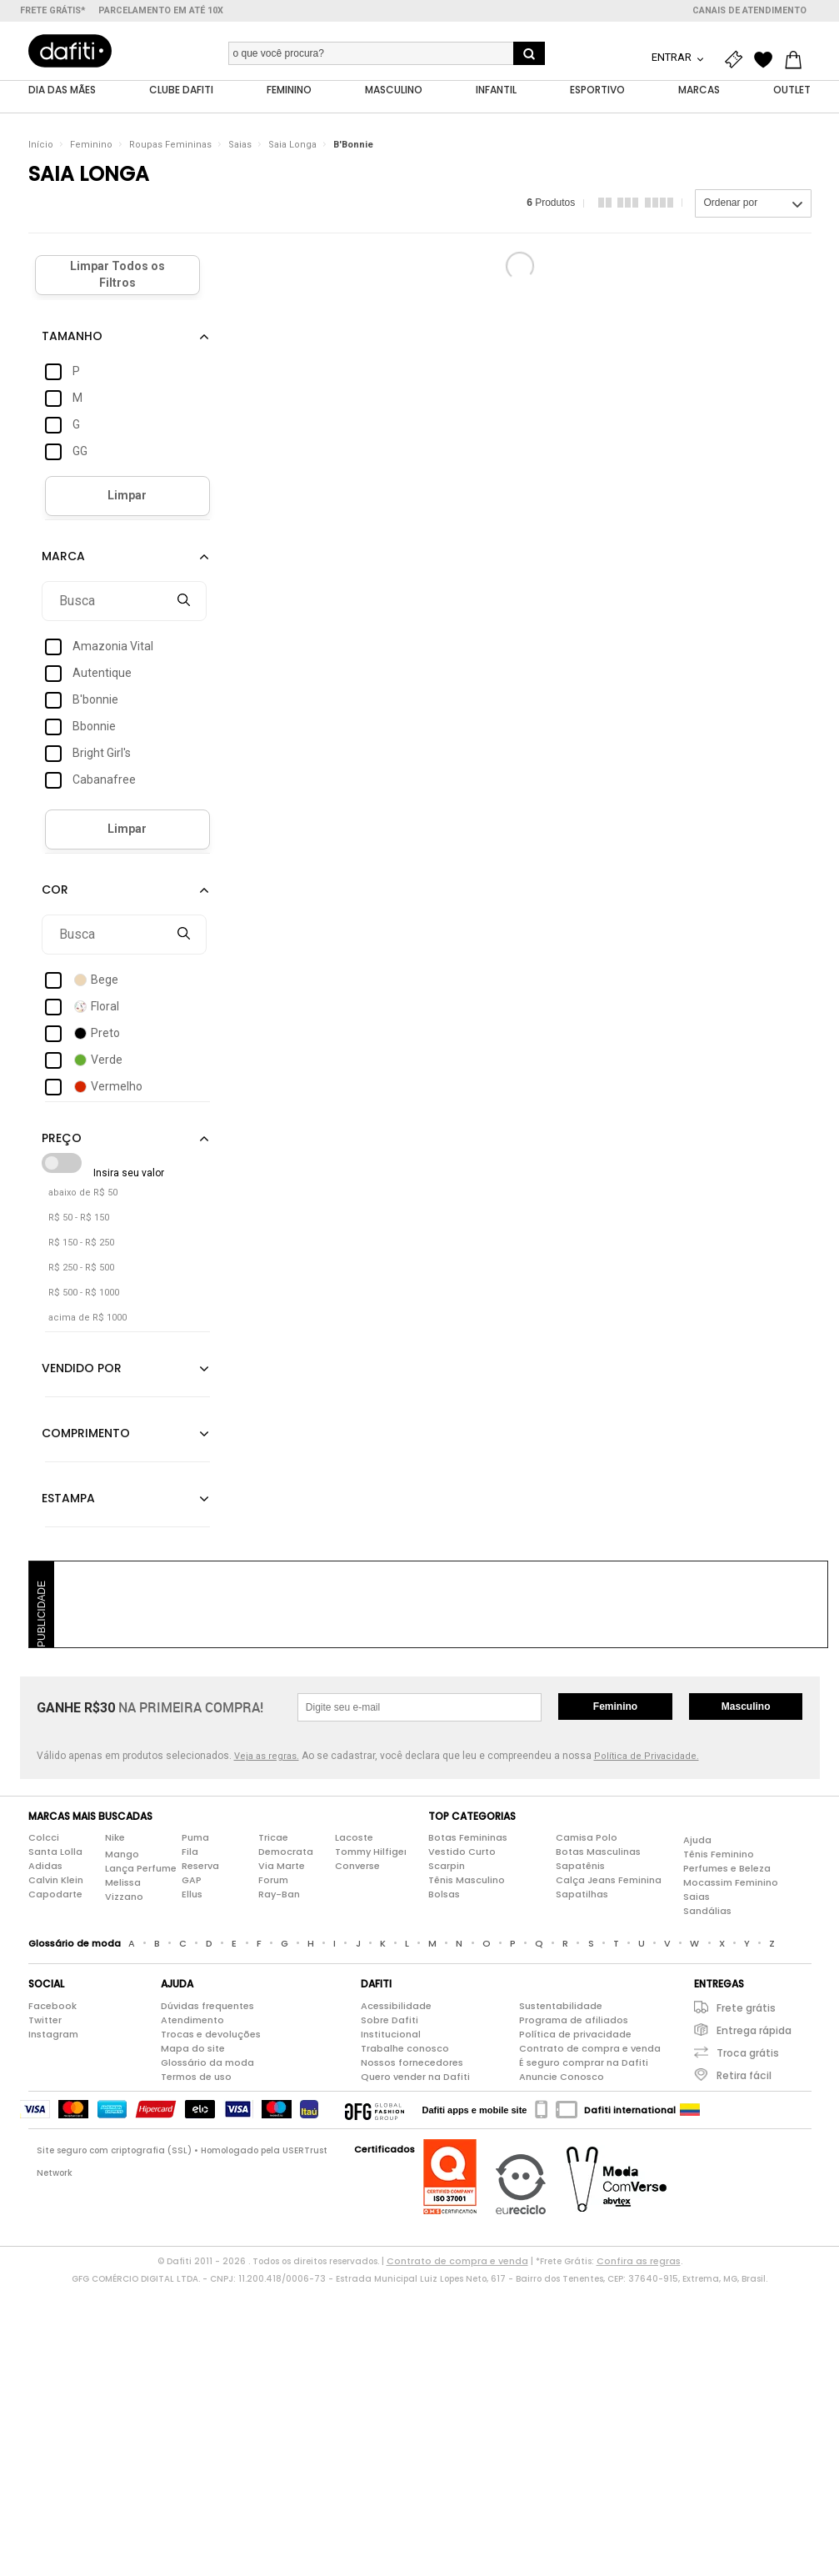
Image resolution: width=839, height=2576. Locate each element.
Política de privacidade (575, 2034)
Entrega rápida (754, 2030)
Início (40, 145)
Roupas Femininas (170, 145)
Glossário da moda (207, 2062)
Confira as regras (639, 2261)
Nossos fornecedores (412, 2062)
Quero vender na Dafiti (415, 2076)
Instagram (53, 2034)
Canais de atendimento (749, 10)
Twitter (45, 2020)
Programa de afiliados (573, 2020)
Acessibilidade (396, 2006)
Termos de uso (196, 2076)
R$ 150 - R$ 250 (81, 1242)
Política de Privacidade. (646, 1756)
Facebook (52, 2006)
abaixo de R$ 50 (82, 1192)
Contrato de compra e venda (590, 2048)
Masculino (746, 1706)
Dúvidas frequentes (207, 2006)
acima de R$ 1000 (87, 1317)
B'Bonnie (353, 145)
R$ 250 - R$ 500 (81, 1267)
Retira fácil (744, 2075)
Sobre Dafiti (389, 2020)
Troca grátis (748, 2053)
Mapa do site (193, 2048)
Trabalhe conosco (405, 2048)
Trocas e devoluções (211, 2034)
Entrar (673, 57)
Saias (240, 145)
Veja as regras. (266, 1756)
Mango (122, 1854)
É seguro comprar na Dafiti (583, 2062)
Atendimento (192, 2020)
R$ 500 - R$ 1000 (83, 1292)
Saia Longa (292, 145)
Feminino (91, 145)
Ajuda (697, 1840)
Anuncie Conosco (561, 2076)
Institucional (391, 2034)
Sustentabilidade (560, 2006)
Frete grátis (746, 2008)
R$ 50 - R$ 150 (78, 1217)
